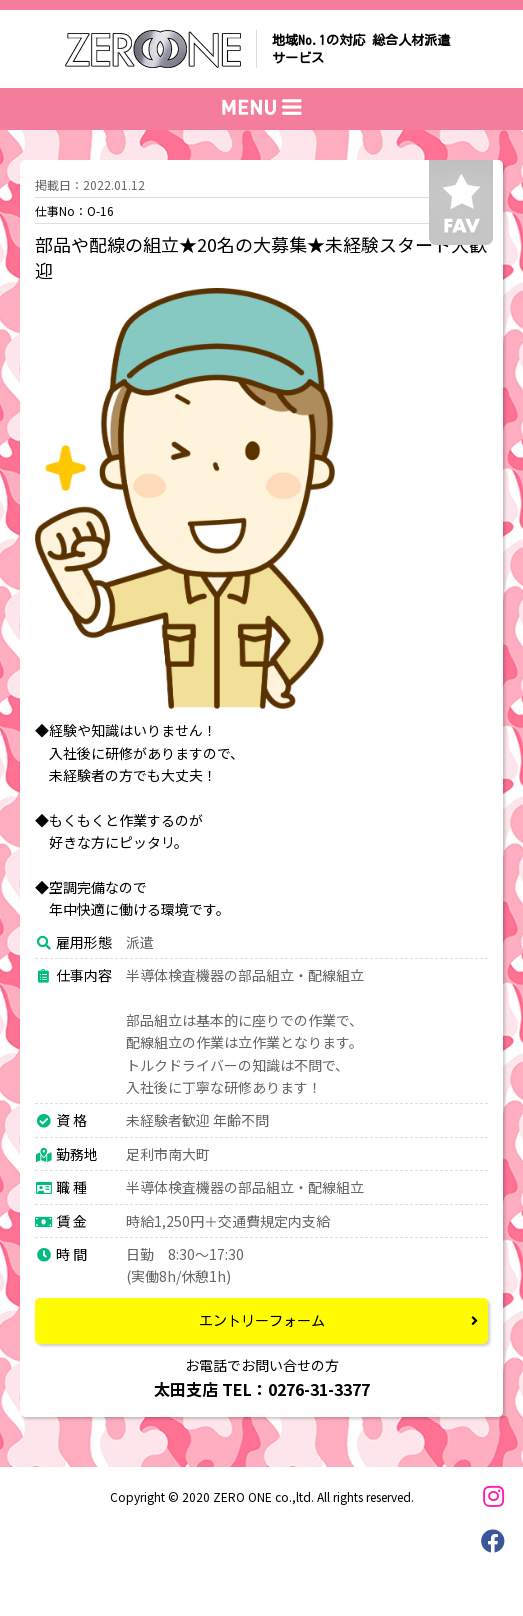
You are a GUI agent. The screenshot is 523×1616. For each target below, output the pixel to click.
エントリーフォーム (262, 1321)
